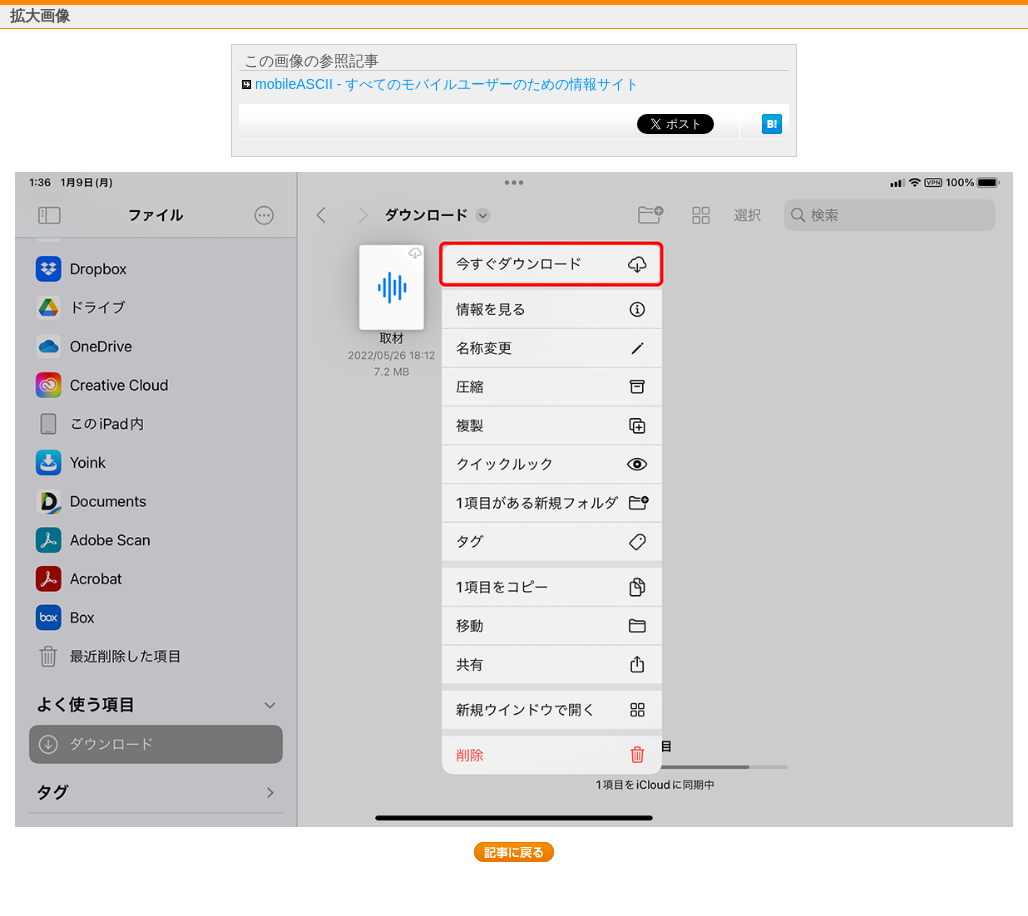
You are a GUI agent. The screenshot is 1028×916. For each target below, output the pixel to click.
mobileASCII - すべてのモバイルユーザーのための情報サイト (447, 84)
